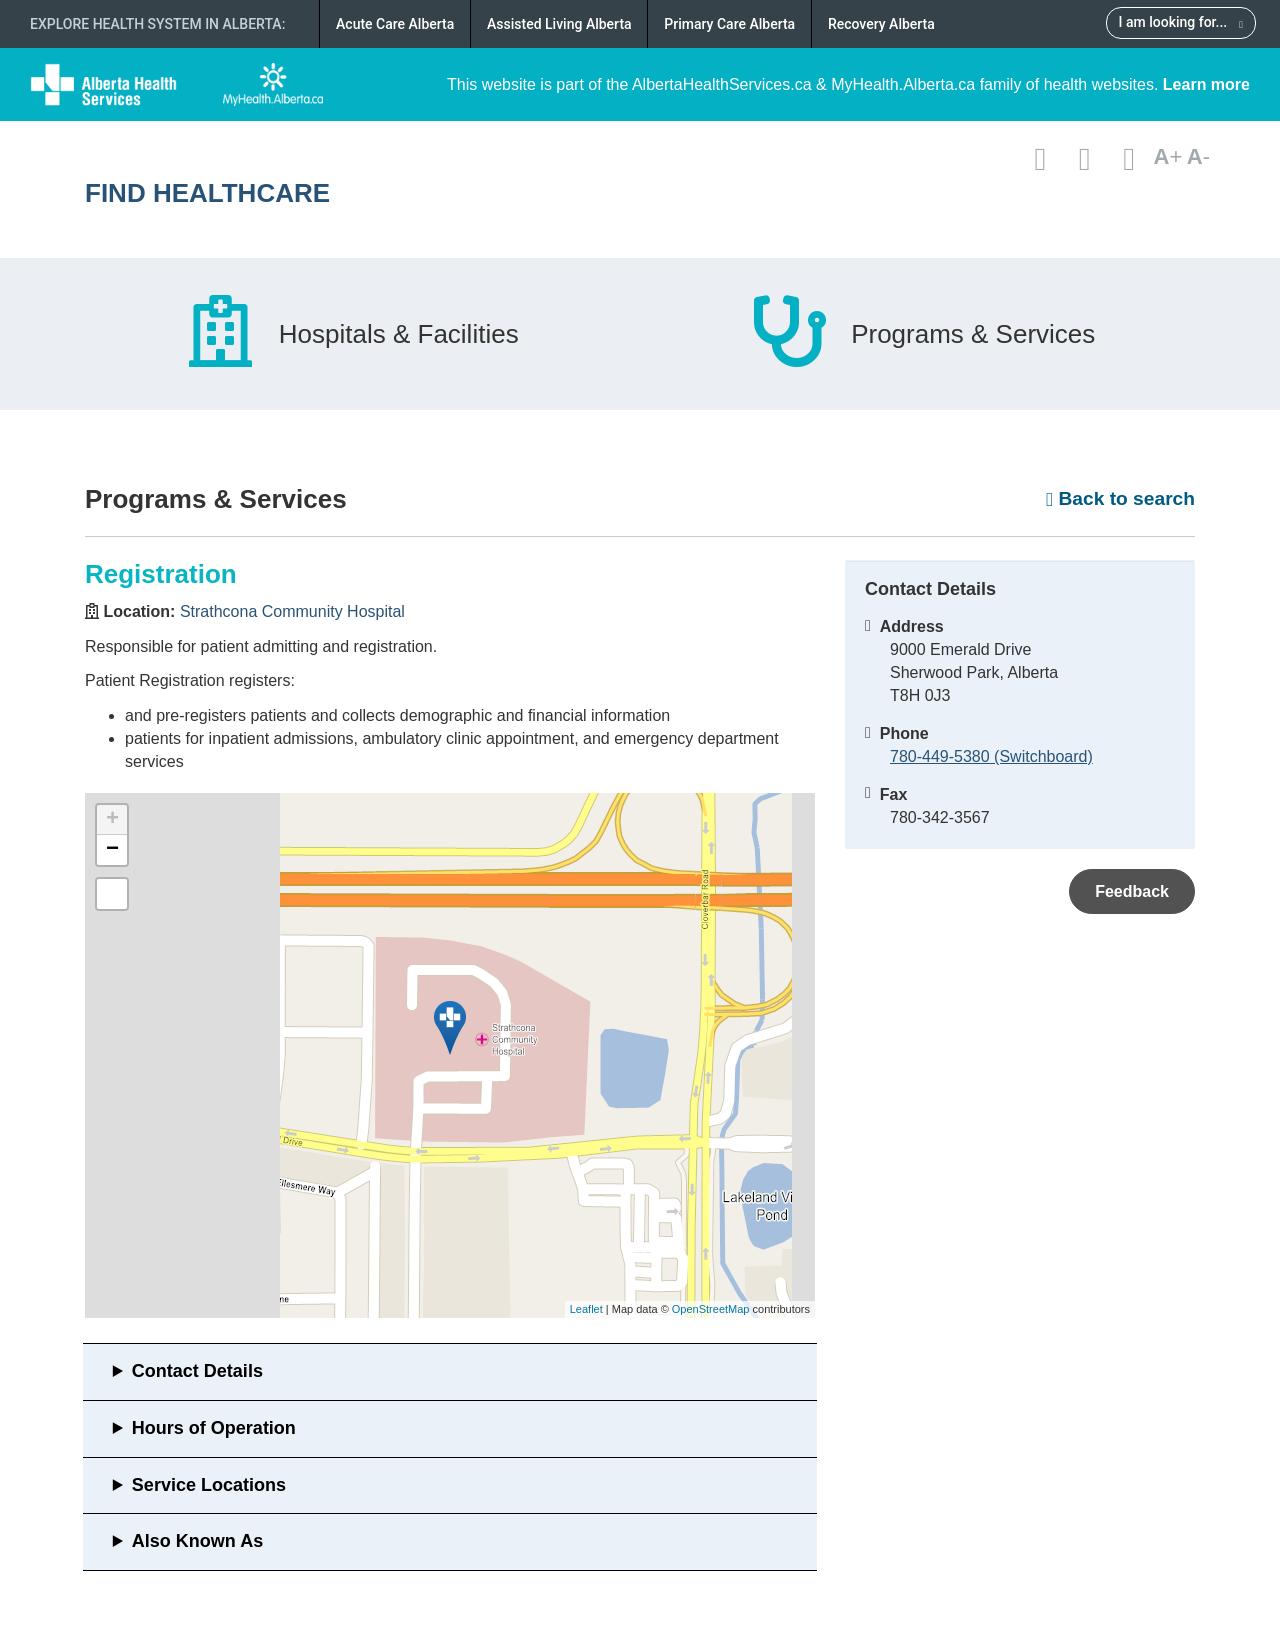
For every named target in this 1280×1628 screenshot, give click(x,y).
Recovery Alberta (881, 24)
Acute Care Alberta (395, 24)
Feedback (1132, 891)
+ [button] (112, 820)
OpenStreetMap (711, 1309)
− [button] (112, 850)
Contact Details (197, 1371)
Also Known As (197, 1541)
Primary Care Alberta (729, 24)
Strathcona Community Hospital (292, 611)
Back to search (1120, 498)
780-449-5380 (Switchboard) (991, 756)
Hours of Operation (214, 1428)
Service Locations (209, 1485)
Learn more (1206, 84)
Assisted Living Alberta (559, 24)
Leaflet (586, 1309)
